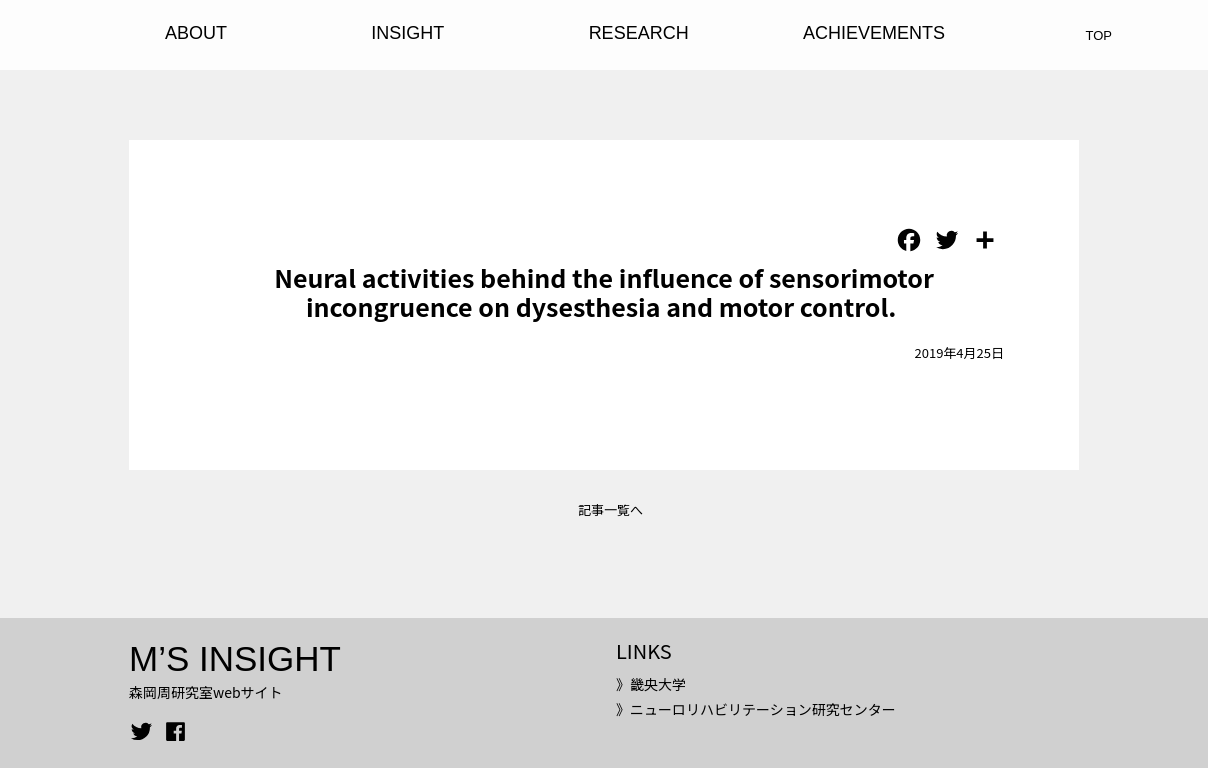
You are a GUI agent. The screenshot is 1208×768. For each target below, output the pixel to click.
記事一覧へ (610, 509)
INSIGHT (407, 33)
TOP (1099, 35)
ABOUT (196, 33)
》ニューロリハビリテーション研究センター (756, 709)
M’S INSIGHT (235, 658)
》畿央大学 (651, 684)
